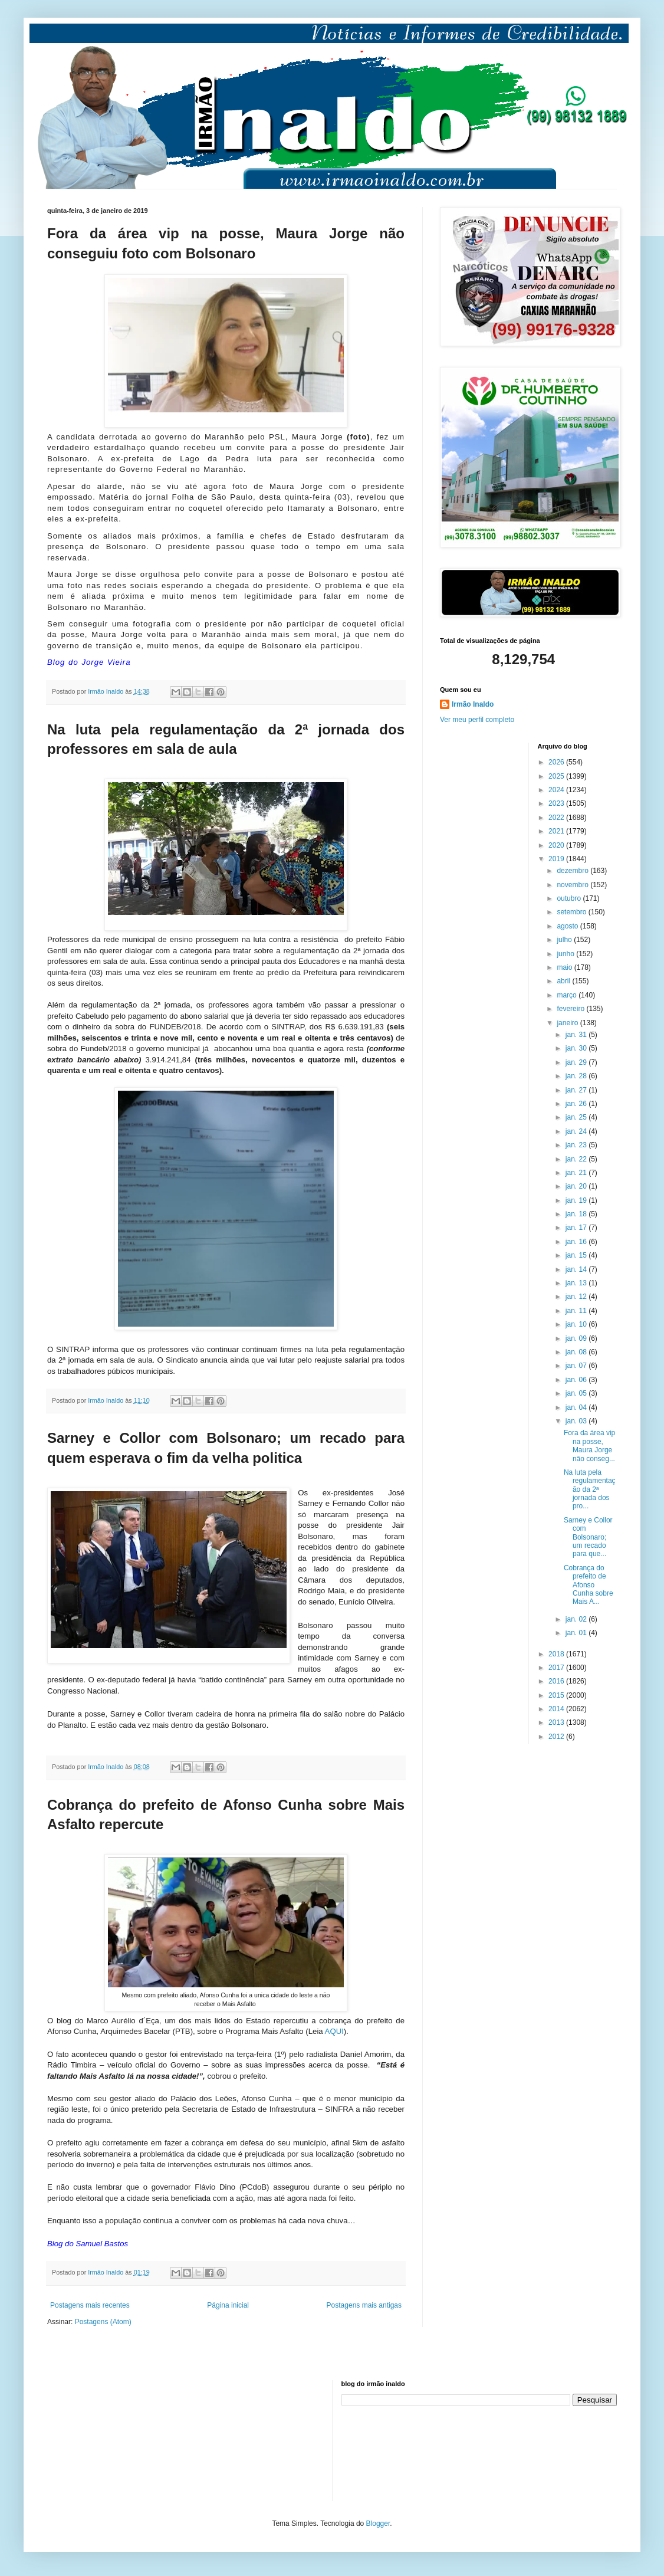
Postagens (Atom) (103, 2322)
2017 (557, 1667)
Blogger (378, 2523)
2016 (557, 1681)
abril (564, 981)
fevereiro (571, 1009)
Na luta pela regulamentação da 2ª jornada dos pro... (590, 1489)
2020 (557, 845)
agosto (568, 926)
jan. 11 (577, 1311)
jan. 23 (577, 1145)
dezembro (573, 871)
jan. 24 (577, 1131)
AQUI (334, 2031)
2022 (557, 817)
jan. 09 (577, 1338)
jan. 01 (577, 1633)
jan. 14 (577, 1269)
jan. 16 (577, 1242)
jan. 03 (577, 1421)
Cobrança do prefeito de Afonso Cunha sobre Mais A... (588, 1585)
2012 (557, 1736)
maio (565, 967)
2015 (557, 1695)
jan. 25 (577, 1117)
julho (565, 940)
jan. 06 (577, 1380)
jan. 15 (577, 1255)
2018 (557, 1654)
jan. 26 (577, 1104)
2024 (557, 790)
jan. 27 (577, 1090)
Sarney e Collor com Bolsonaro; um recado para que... (588, 1537)
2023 (557, 803)
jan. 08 (577, 1352)
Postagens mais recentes (90, 2305)
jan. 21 (577, 1173)
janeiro (568, 1023)
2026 (557, 762)
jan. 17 (577, 1227)
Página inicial (228, 2305)
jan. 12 (577, 1296)
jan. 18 (577, 1214)
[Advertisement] (106, 2439)
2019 (557, 859)
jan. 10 (577, 1324)
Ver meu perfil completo (477, 720)
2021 (557, 831)
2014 (557, 1709)
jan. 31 (577, 1035)
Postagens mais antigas (364, 2305)
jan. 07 (577, 1365)
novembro (573, 885)
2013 (557, 1722)
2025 (557, 776)
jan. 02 (577, 1619)
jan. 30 (577, 1048)
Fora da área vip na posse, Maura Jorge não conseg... (589, 1445)
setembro (572, 912)
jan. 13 (577, 1283)
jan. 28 (577, 1076)
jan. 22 (577, 1159)
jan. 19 (577, 1200)
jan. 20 (577, 1186)
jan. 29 (577, 1062)
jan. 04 (577, 1407)
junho (566, 954)
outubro (570, 898)
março (567, 995)
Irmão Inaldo (473, 704)
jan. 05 (577, 1393)
